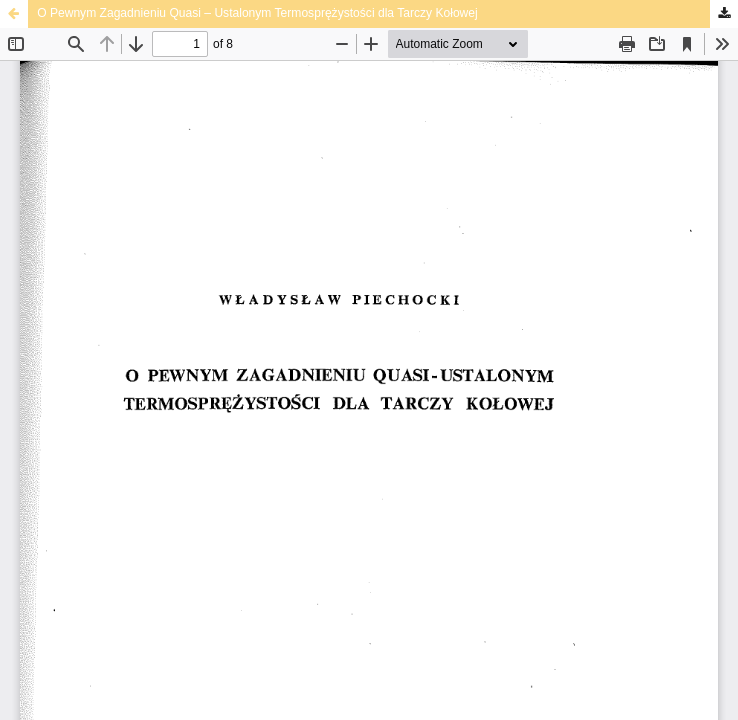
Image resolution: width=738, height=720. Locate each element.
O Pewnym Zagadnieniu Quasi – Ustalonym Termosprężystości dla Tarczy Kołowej (257, 13)
